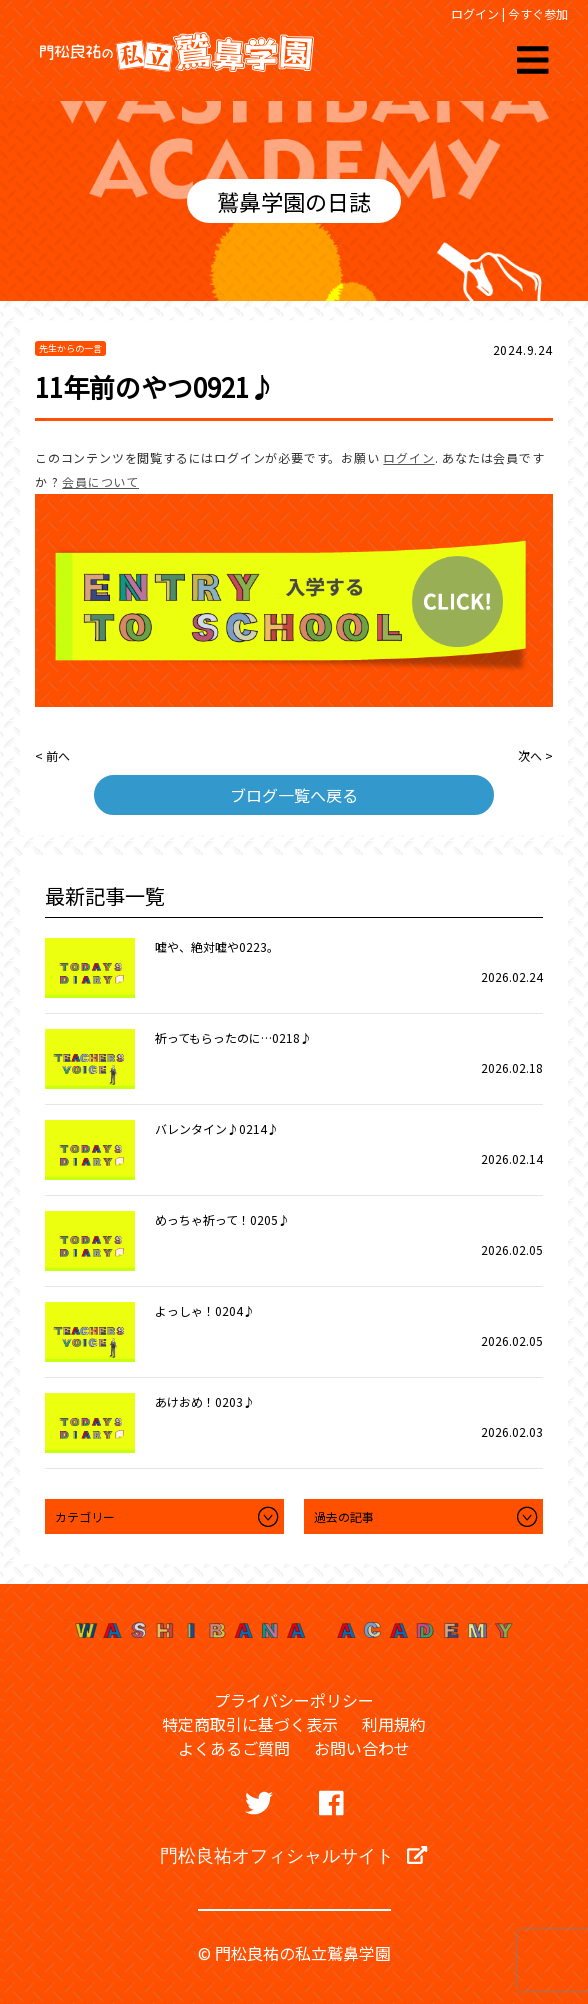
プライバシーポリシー (294, 1700)
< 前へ (52, 755)
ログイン (475, 13)
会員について (100, 481)
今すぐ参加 (538, 13)
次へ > (535, 755)
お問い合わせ (362, 1748)
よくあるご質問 (234, 1748)
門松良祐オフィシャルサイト (293, 1855)
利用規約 (394, 1724)
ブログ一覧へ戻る (294, 795)
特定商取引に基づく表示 (250, 1724)
